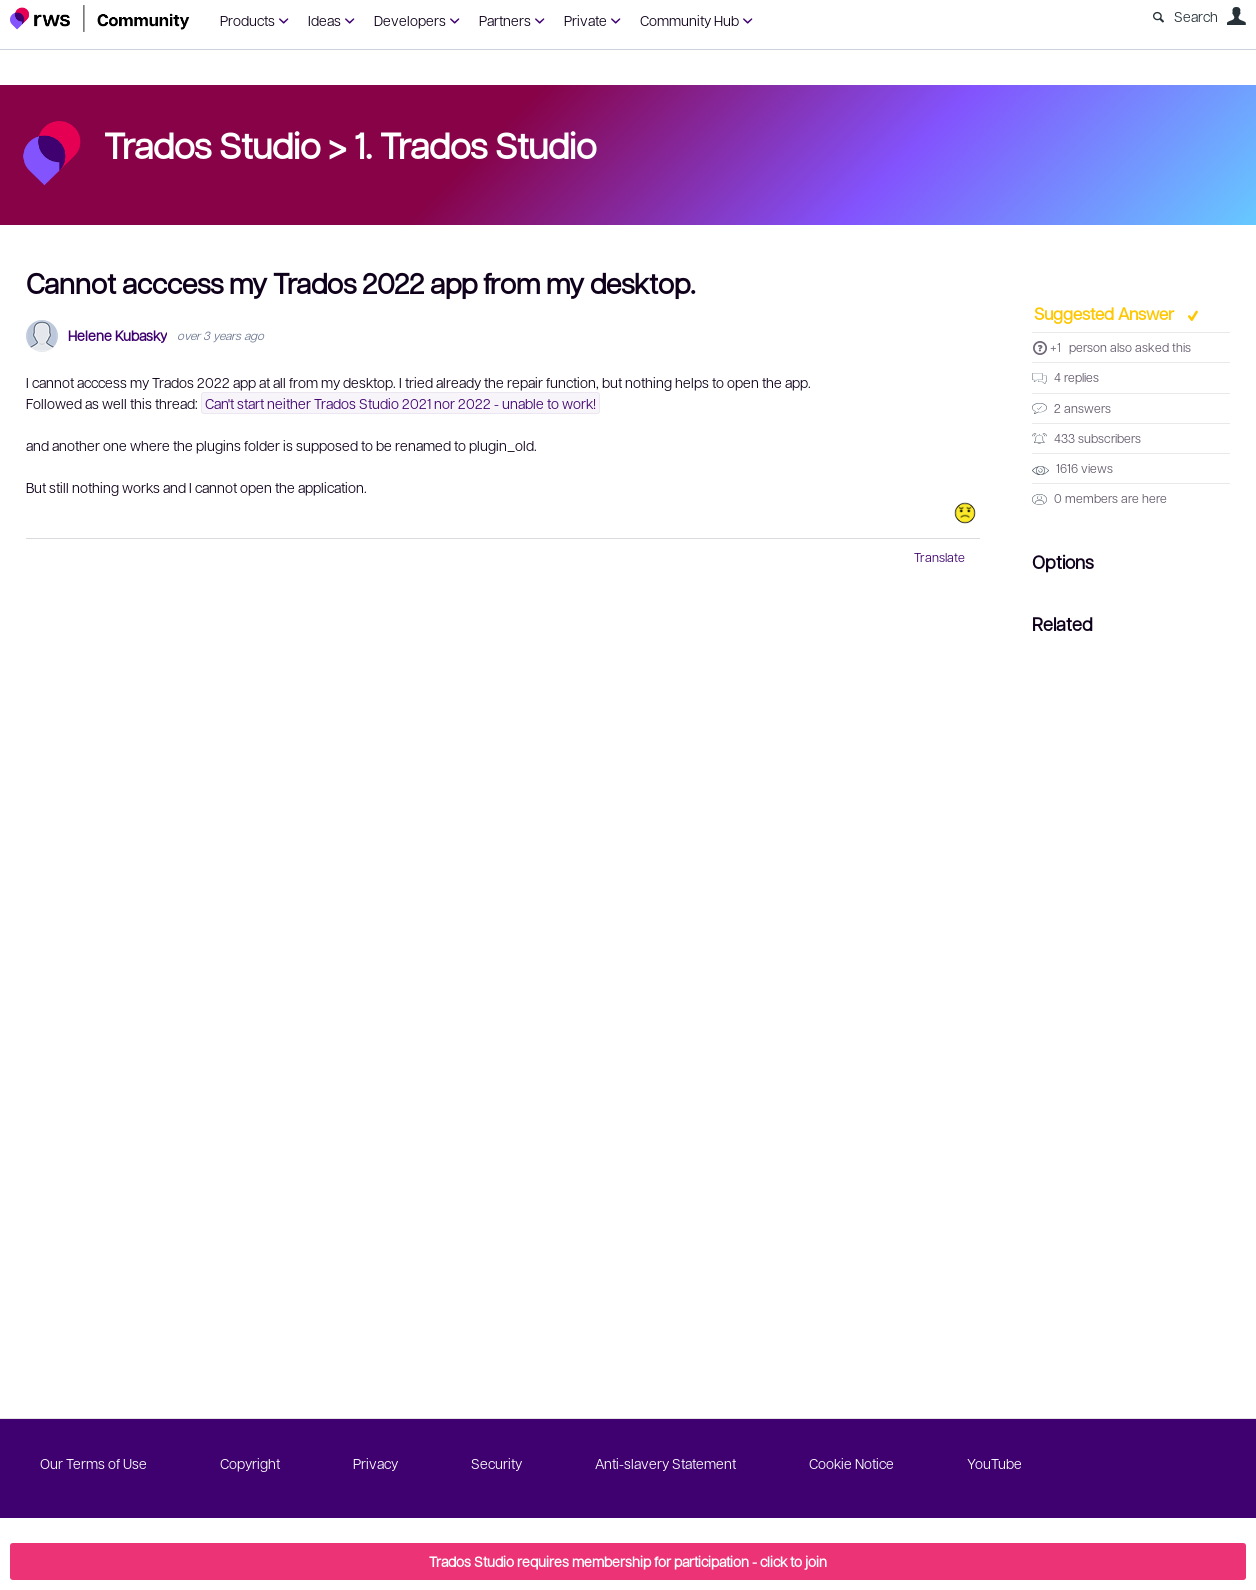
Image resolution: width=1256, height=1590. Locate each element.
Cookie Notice (851, 1463)
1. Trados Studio (475, 144)
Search (1196, 16)
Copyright (250, 1463)
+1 (1055, 347)
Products (247, 20)
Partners (505, 20)
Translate (939, 557)
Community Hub (689, 20)
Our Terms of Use (93, 1463)
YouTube (994, 1463)
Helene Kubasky (117, 335)
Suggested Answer (1106, 313)
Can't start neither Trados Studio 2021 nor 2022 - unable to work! (400, 403)
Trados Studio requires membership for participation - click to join (628, 1561)
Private (585, 20)
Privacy (375, 1463)
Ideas (324, 20)
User (1236, 16)
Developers (410, 20)
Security (496, 1463)
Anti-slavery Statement (665, 1463)
